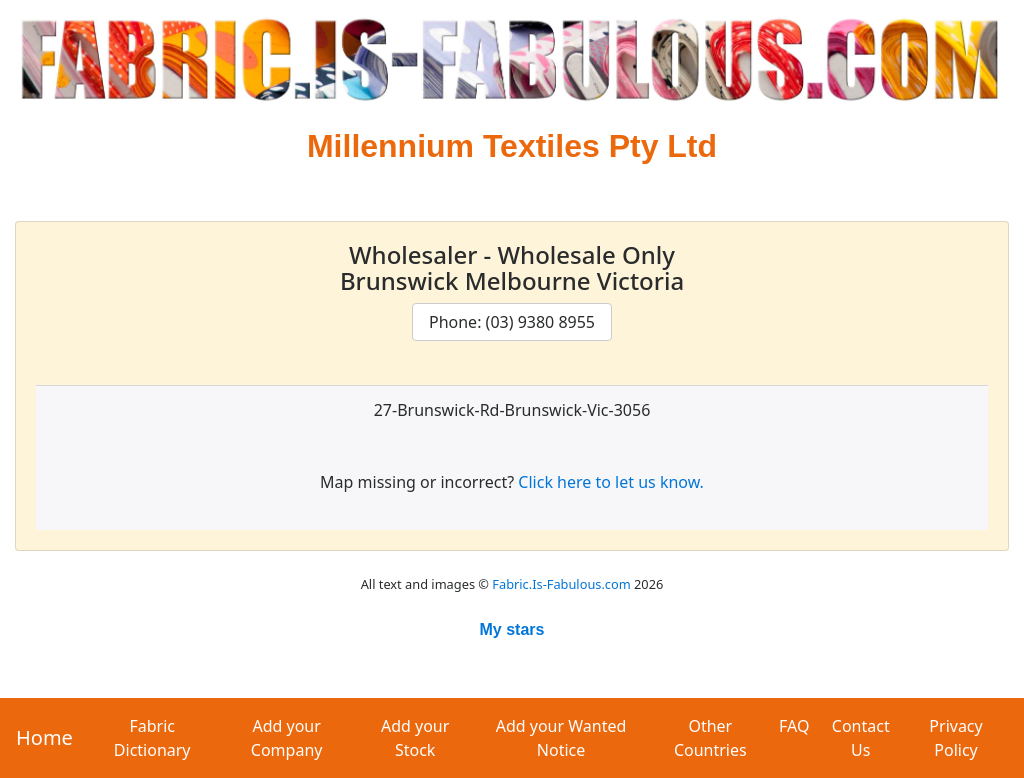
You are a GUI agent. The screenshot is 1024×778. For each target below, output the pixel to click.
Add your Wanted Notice (561, 738)
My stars (512, 629)
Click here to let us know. (611, 482)
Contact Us (861, 738)
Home (44, 737)
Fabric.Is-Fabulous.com (561, 584)
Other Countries (710, 738)
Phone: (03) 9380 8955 (512, 322)
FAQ (794, 726)
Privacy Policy (955, 738)
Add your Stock (415, 738)
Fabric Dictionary (152, 738)
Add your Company (287, 738)
